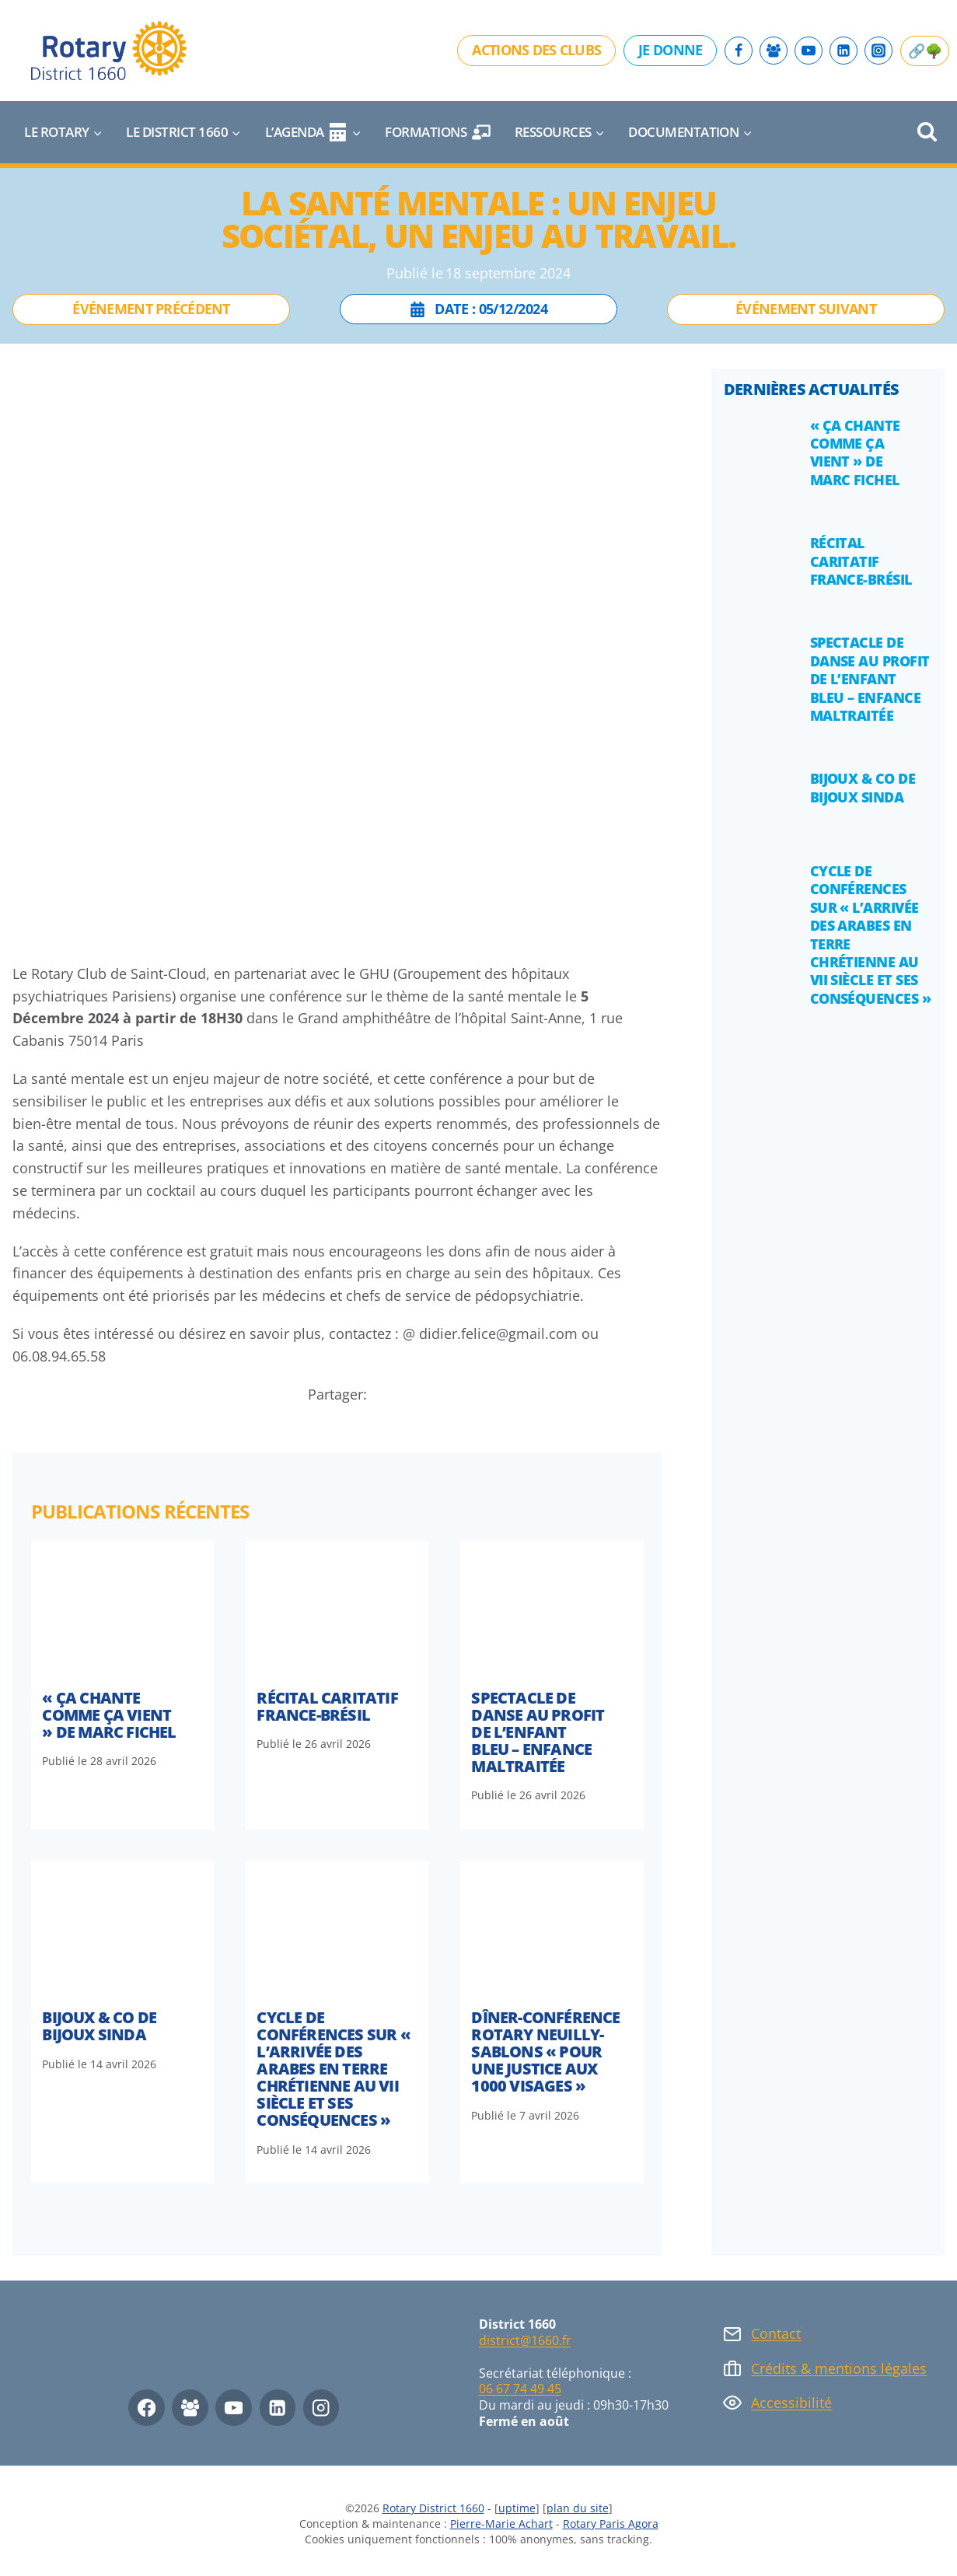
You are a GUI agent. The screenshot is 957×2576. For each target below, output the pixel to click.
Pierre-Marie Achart (501, 2523)
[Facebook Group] (774, 51)
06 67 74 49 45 (520, 2388)
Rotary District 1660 (433, 2508)
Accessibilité (791, 2402)
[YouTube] (809, 51)
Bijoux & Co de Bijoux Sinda (99, 2026)
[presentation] (123, 1610)
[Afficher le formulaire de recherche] (927, 132)
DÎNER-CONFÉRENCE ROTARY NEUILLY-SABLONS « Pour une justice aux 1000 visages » (545, 2051)
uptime (517, 2508)
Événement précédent (150, 308)
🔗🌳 (924, 50)
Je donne (670, 49)
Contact (776, 2333)
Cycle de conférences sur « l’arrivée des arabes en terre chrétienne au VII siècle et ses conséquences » (333, 2068)
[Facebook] (739, 51)
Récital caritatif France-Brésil (327, 1706)
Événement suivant (805, 308)
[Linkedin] (843, 51)
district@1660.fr (525, 2340)
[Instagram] (878, 51)
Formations (438, 132)
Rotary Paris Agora (610, 2523)
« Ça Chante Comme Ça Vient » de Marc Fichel (109, 1714)
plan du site (578, 2508)
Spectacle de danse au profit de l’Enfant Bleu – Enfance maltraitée (537, 1732)
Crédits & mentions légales (839, 2368)
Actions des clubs (536, 49)
